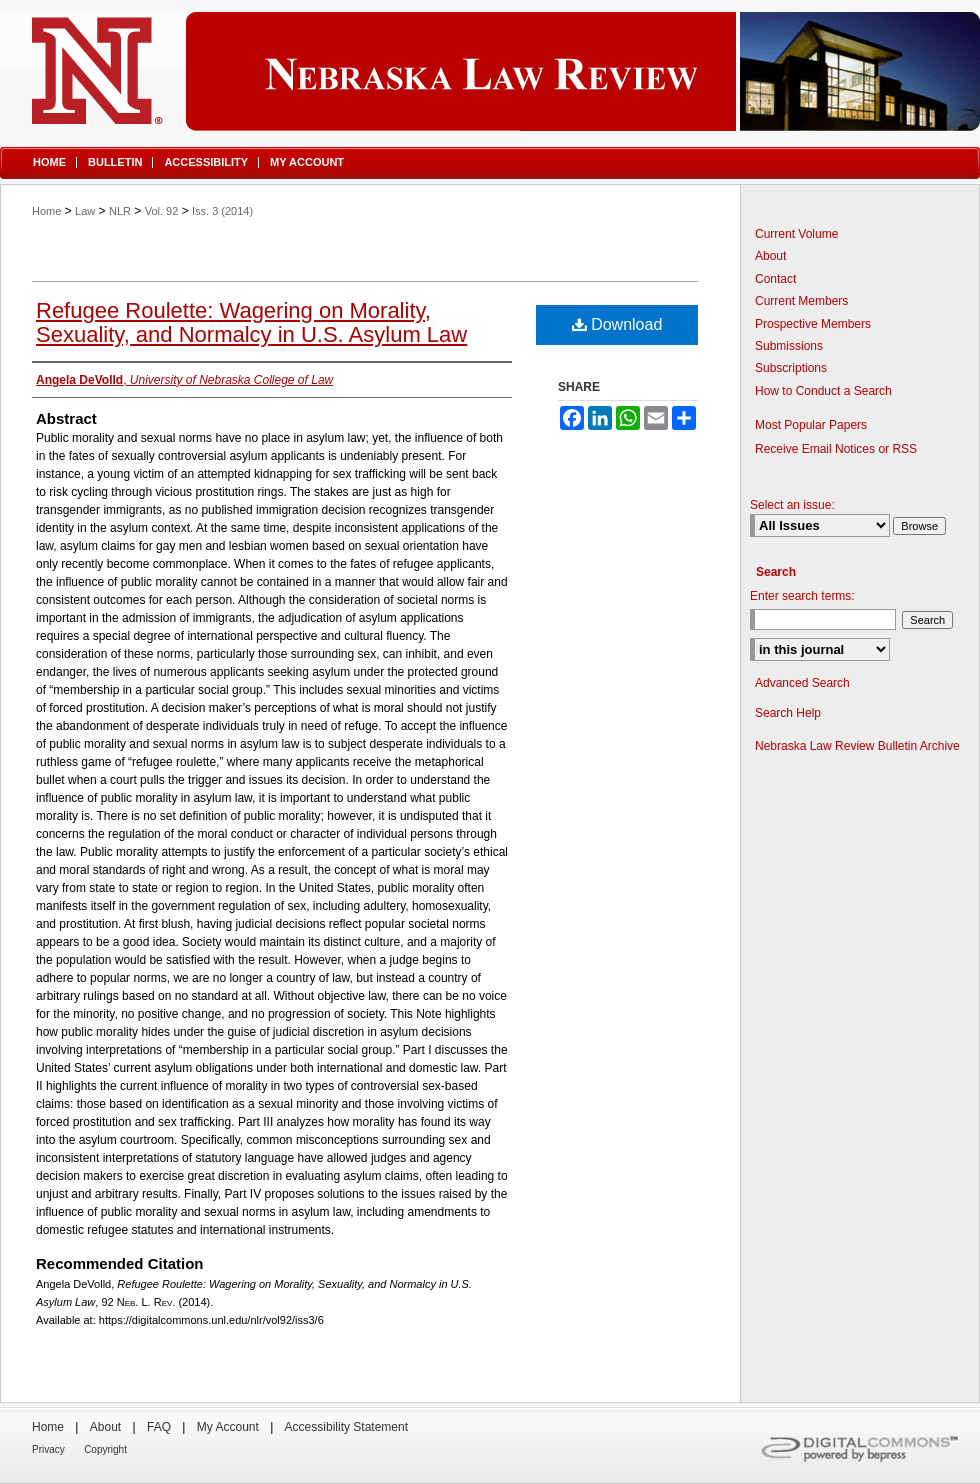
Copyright (105, 1449)
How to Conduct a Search (823, 391)
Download (617, 324)
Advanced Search (802, 683)
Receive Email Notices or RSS (836, 449)
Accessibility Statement (346, 1427)
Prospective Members (813, 324)
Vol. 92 (162, 211)
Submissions (789, 346)
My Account (228, 1427)
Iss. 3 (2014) (222, 211)
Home (46, 211)
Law (85, 211)
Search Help (788, 713)
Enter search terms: (802, 596)
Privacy (48, 1449)
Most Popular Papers (811, 425)
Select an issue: (792, 505)
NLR (120, 211)
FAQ (159, 1427)
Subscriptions (791, 368)
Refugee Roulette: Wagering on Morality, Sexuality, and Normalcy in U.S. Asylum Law (251, 322)
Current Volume (796, 234)
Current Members (801, 301)
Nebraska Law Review (490, 71)
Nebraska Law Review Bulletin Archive (857, 746)
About (770, 256)
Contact (775, 279)
